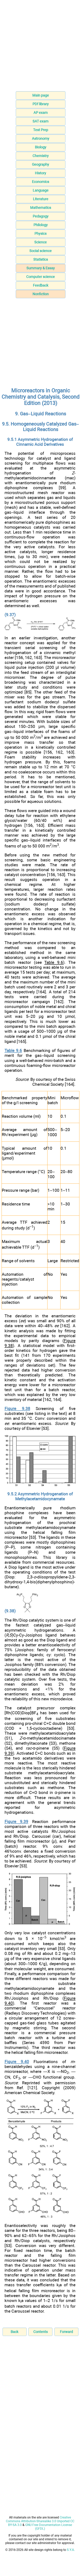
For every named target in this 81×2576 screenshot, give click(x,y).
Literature (40, 199)
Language (40, 190)
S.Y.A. (71, 2550)
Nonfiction (41, 294)
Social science (40, 251)
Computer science (40, 277)
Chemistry (41, 156)
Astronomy (40, 138)
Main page (40, 95)
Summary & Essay (40, 268)
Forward (66, 2332)
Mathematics (40, 208)
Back (14, 2332)
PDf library (41, 104)
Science (40, 242)
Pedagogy (40, 216)
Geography (40, 164)
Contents (40, 2332)
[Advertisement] (40, 46)
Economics (40, 182)
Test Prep (40, 130)
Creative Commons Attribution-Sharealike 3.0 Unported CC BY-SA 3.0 (40, 2521)
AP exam (41, 113)
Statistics (40, 259)
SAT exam (40, 121)
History (40, 173)
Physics (40, 233)
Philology (41, 225)
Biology (40, 147)
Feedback (40, 285)
